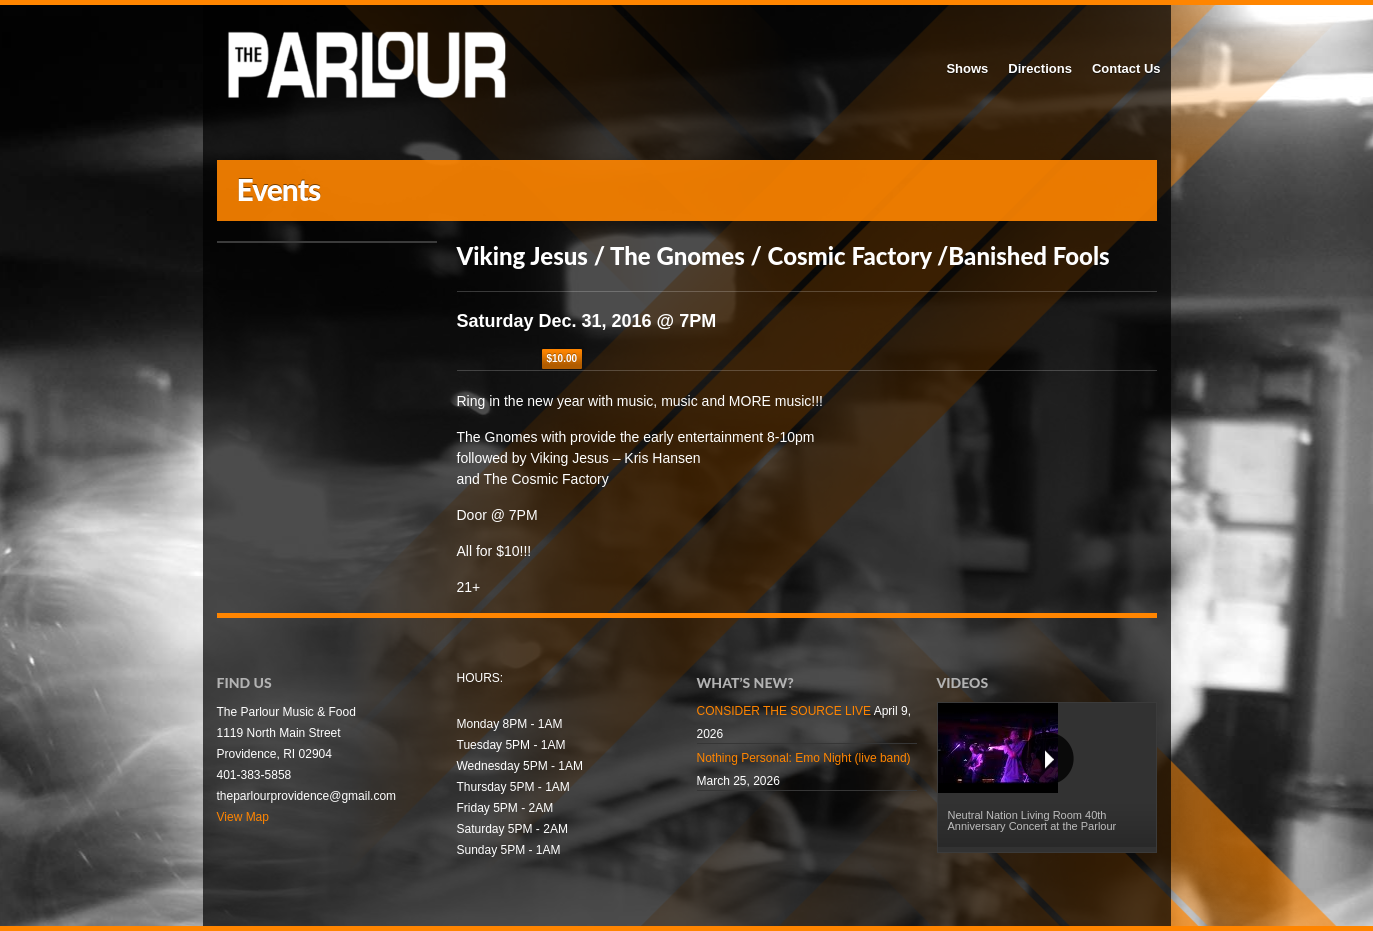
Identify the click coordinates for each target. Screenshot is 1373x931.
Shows (967, 68)
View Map (243, 817)
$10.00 (562, 358)
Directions (1040, 68)
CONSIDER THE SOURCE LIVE (784, 711)
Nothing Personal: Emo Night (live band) (804, 758)
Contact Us (1126, 68)
